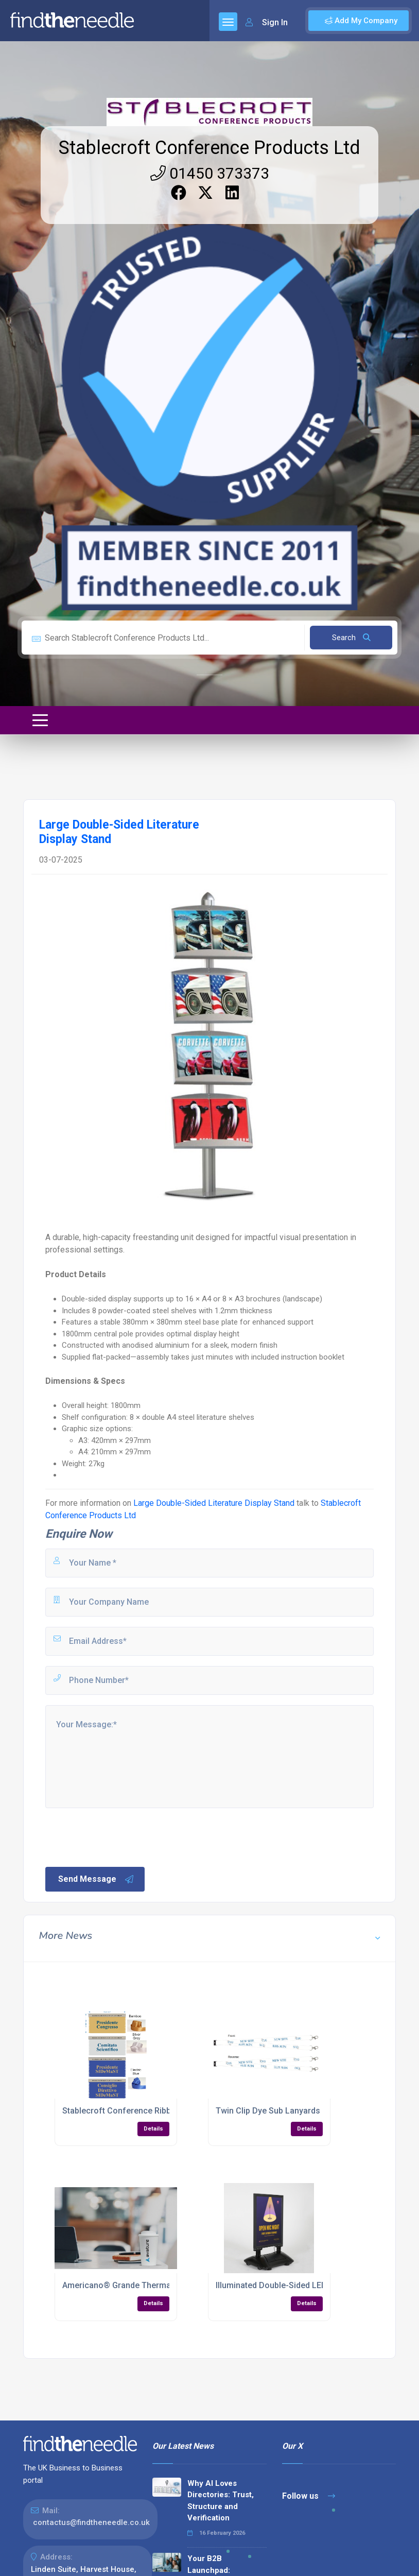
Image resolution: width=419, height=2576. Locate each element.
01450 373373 (209, 173)
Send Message (96, 1879)
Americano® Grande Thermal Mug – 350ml (143, 2285)
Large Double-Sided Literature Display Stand (213, 1503)
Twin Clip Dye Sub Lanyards (268, 2111)
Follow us (308, 2496)
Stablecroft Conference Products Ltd (209, 148)
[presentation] (122, 1836)
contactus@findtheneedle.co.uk (91, 2522)
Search (351, 637)
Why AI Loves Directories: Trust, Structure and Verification (220, 2501)
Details (153, 2128)
